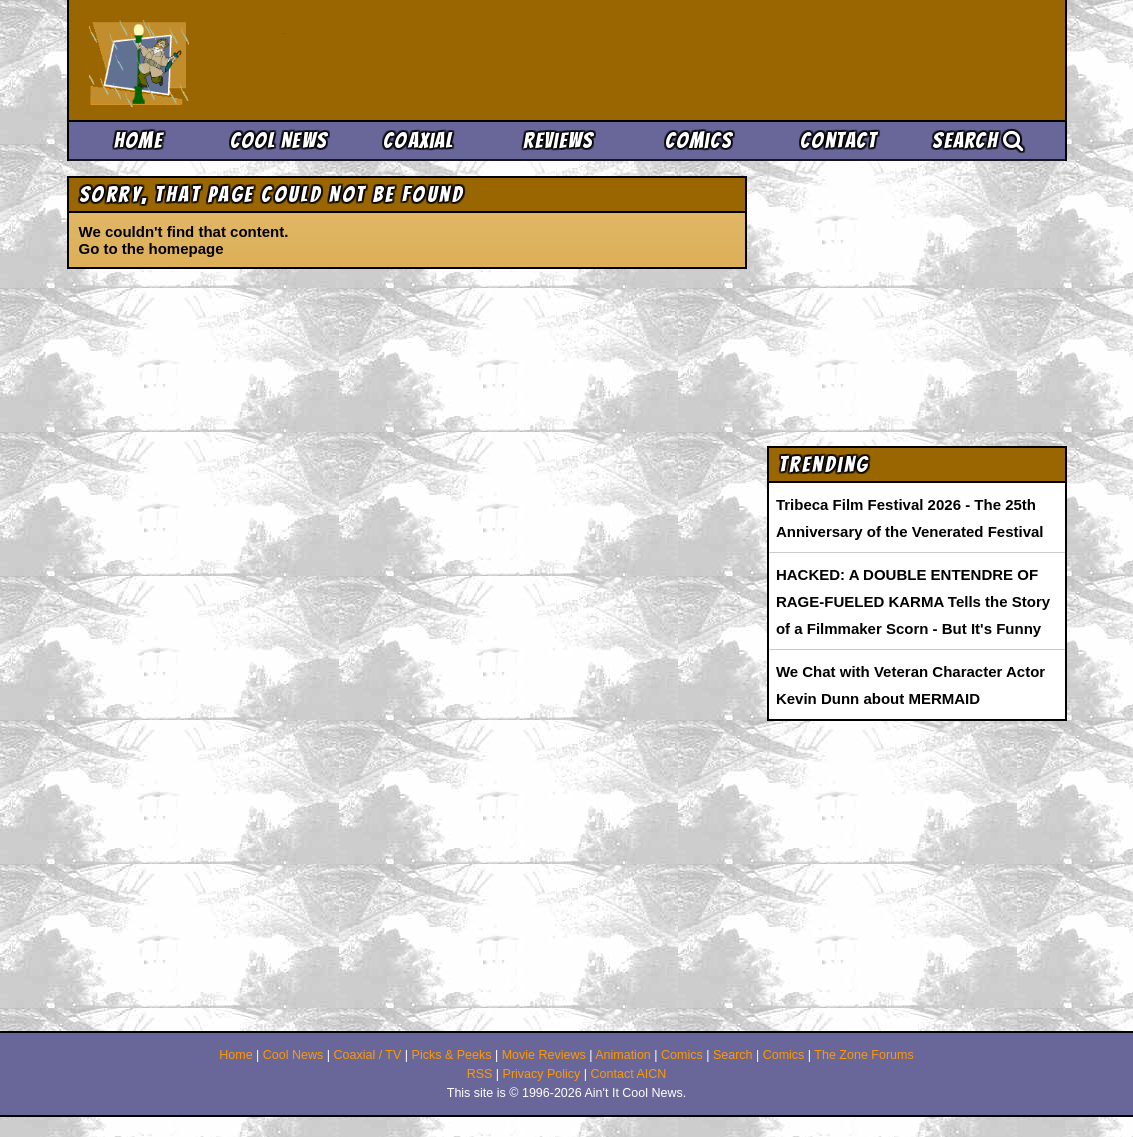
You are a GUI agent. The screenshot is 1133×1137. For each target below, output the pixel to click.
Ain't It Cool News (237, 60)
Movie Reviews (544, 1055)
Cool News (279, 140)
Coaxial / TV (367, 1055)
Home (138, 140)
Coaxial (418, 140)
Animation (623, 1055)
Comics (699, 140)
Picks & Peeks (452, 1055)
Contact (838, 140)
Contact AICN (629, 1074)
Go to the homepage (151, 248)
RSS (480, 1074)
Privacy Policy (542, 1074)
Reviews (558, 140)
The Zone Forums (863, 1055)
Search (978, 140)
